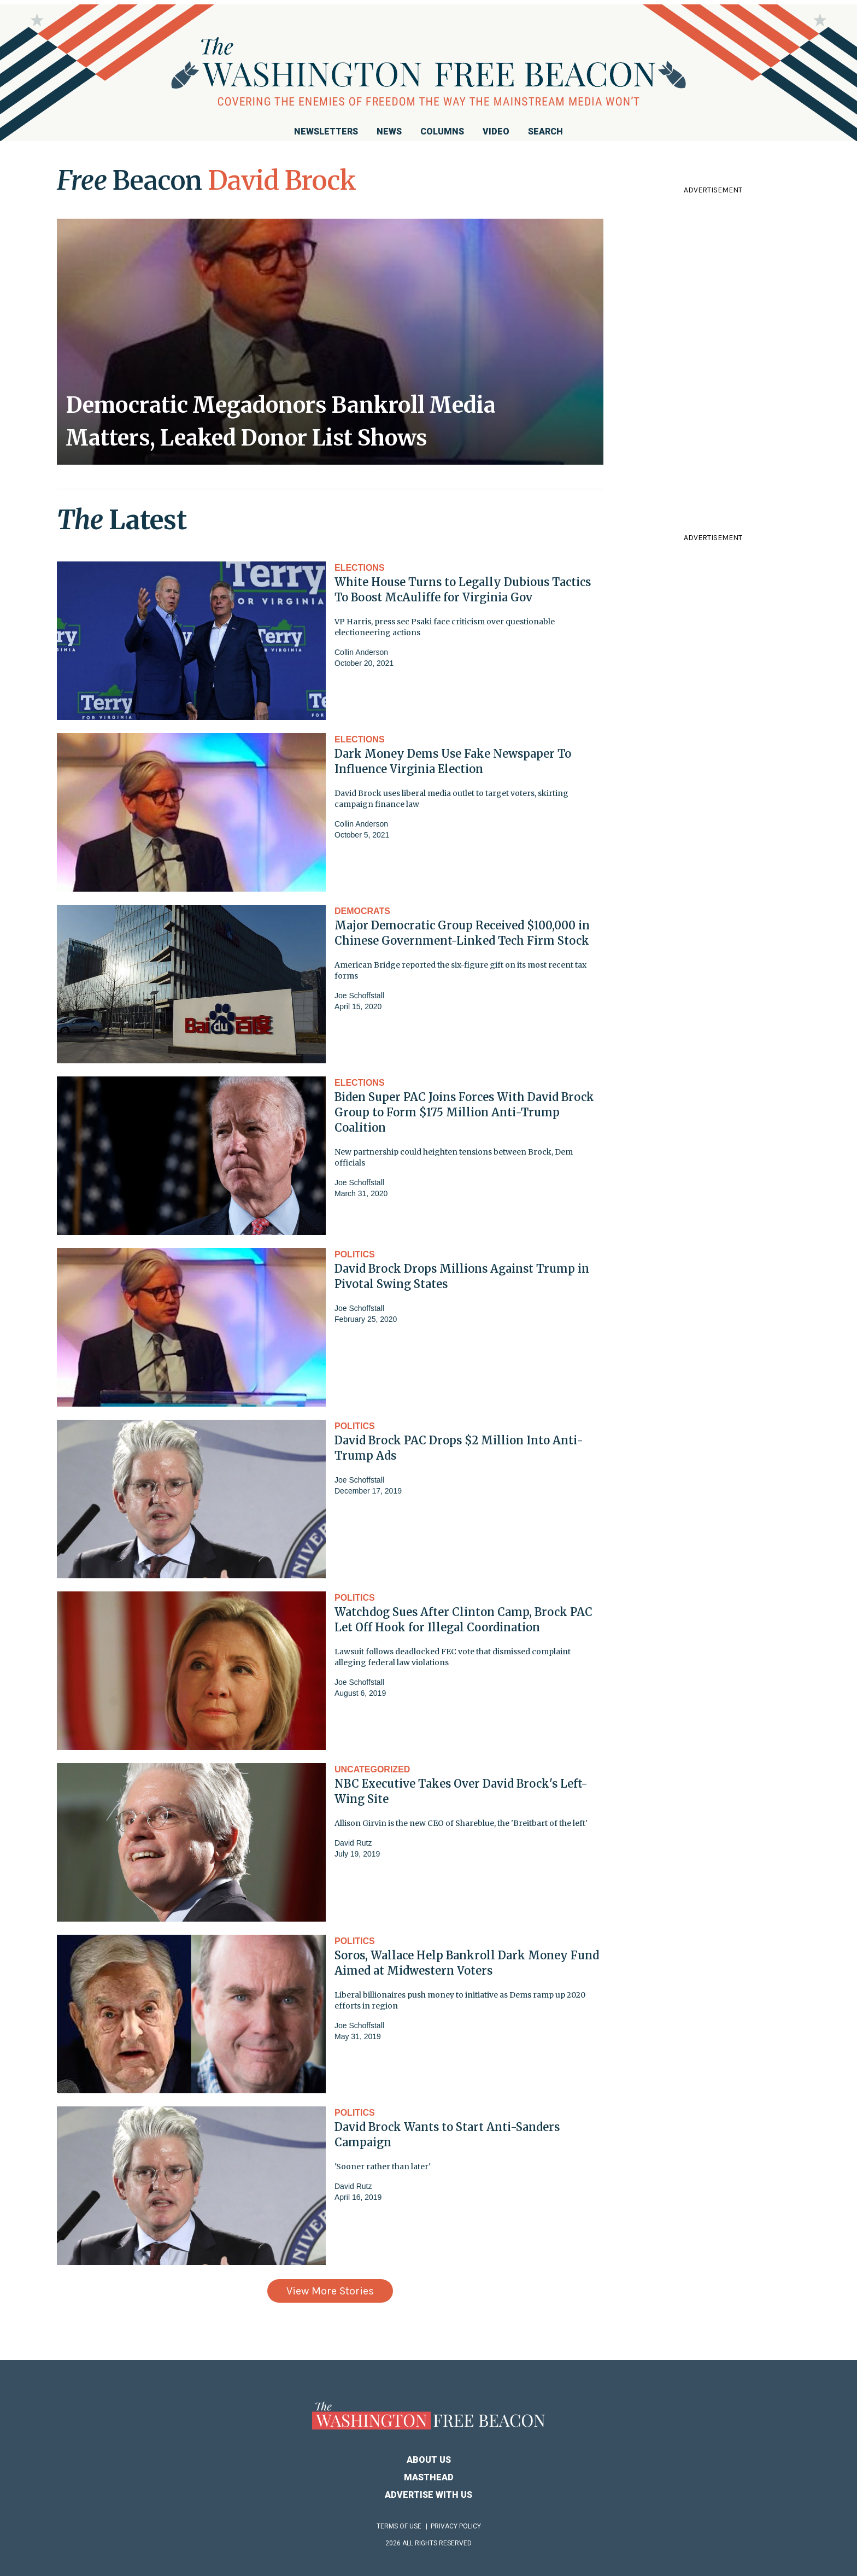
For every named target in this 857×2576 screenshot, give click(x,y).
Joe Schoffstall (359, 995)
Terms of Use (399, 2526)
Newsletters (326, 131)
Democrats (362, 911)
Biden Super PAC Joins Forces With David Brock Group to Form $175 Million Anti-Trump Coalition (464, 1112)
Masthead (429, 2477)
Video (496, 131)
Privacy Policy (456, 2526)
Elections (359, 567)
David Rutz (353, 1843)
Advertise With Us (428, 2495)
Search (545, 131)
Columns (442, 131)
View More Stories (330, 2291)
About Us (429, 2460)
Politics (354, 1254)
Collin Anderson (361, 652)
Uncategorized (372, 1769)
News (389, 131)
